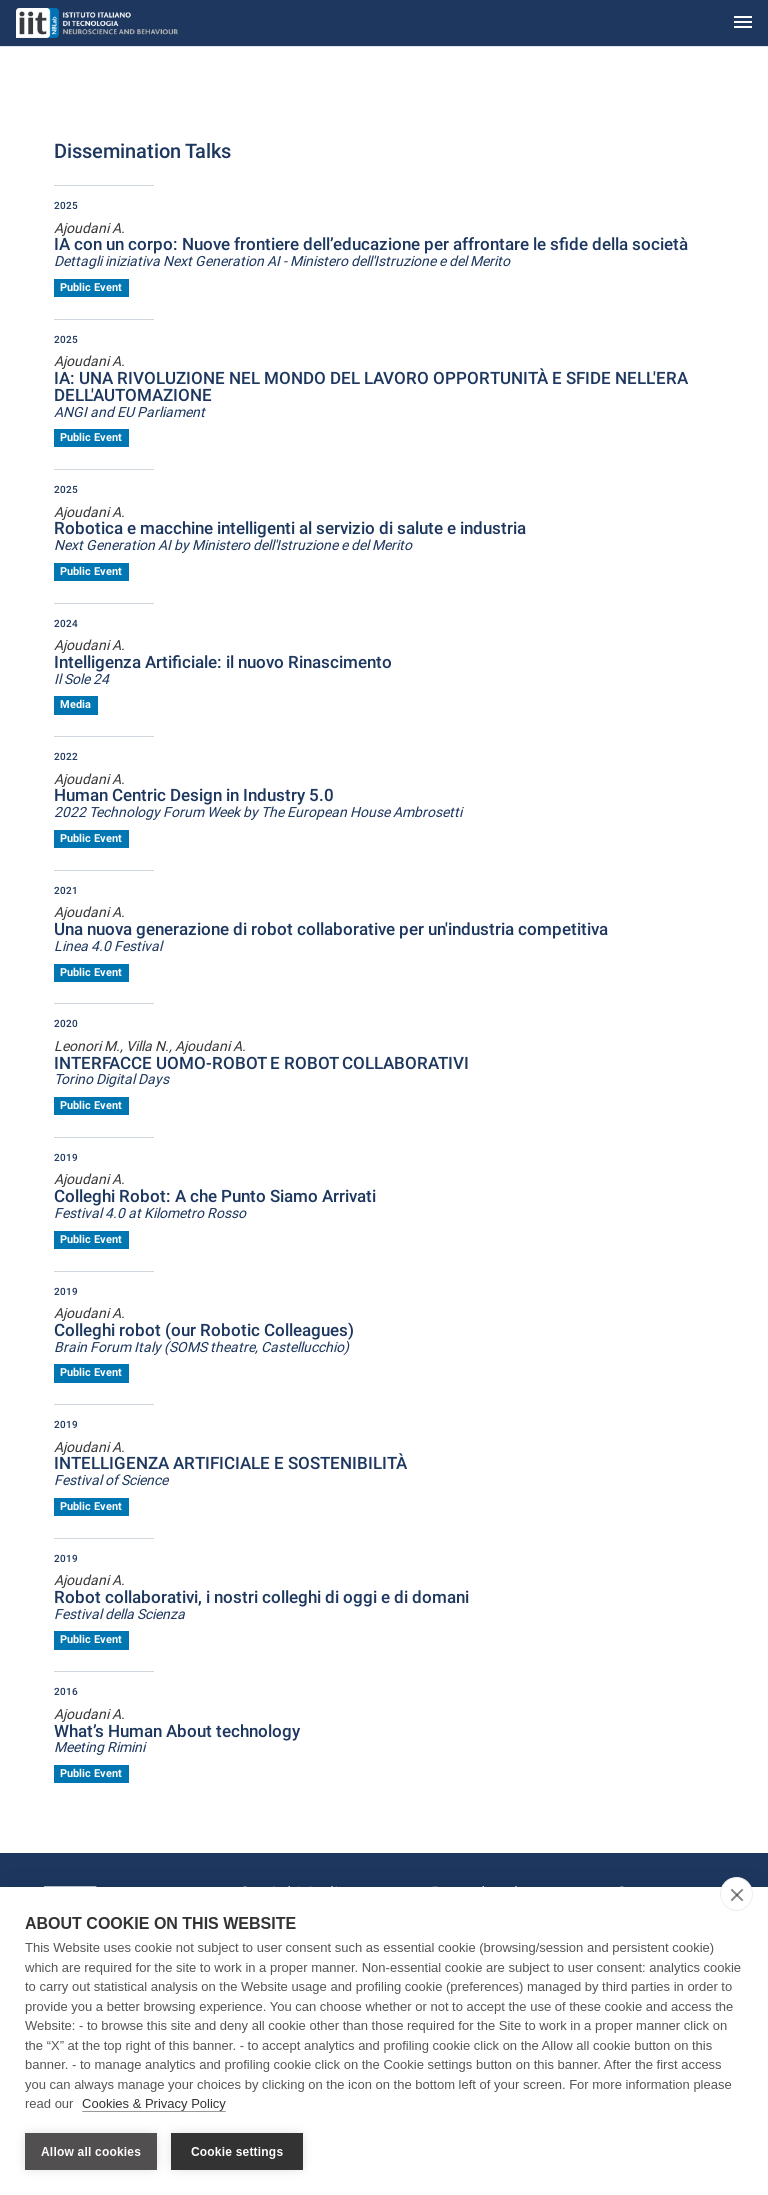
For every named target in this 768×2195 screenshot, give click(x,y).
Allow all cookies (91, 2152)
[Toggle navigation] (743, 23)
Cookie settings (237, 2152)
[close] (736, 1894)
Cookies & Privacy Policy (154, 2103)
